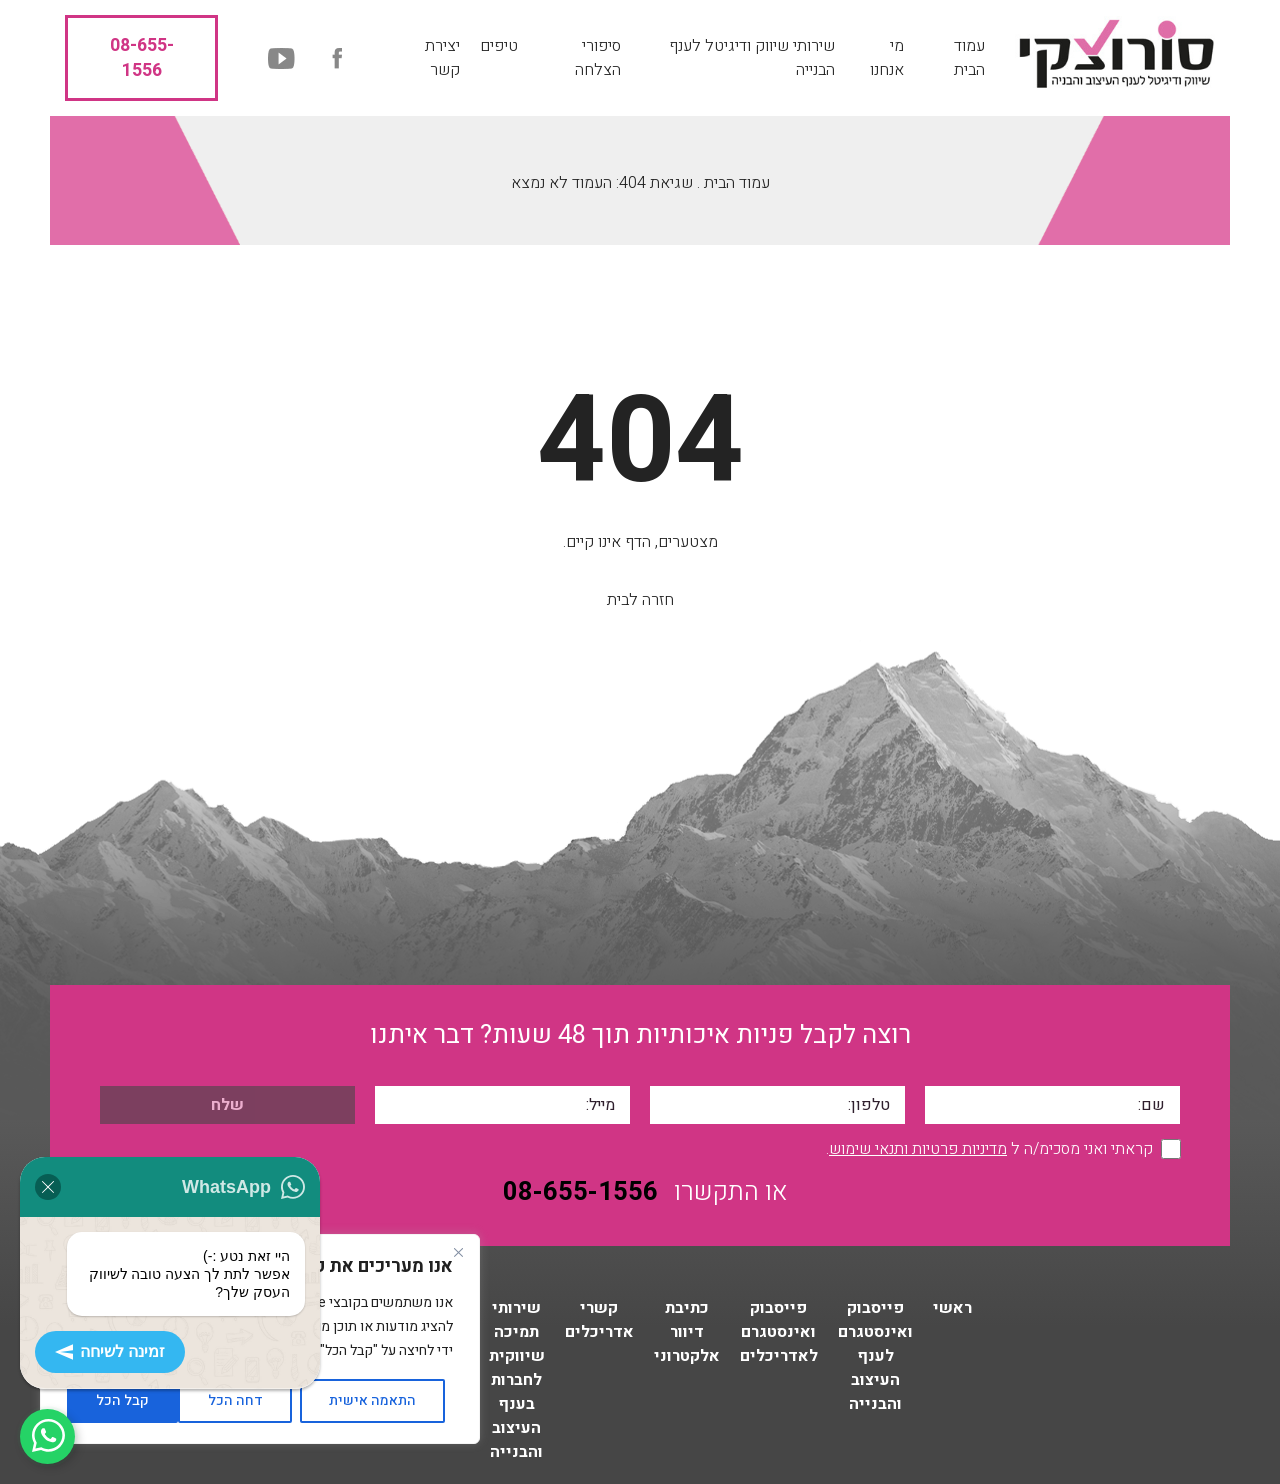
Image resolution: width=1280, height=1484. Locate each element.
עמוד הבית (969, 58)
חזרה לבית (640, 600)
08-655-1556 (142, 58)
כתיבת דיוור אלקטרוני (687, 1332)
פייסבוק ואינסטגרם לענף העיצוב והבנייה (875, 1356)
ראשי (952, 1308)
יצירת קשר (442, 58)
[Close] (458, 1252)
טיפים (499, 46)
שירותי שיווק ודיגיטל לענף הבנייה (752, 58)
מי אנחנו (887, 58)
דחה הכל (235, 1400)
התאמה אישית (372, 1400)
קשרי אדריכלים (599, 1320)
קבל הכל (122, 1400)
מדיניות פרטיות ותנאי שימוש (918, 1149)
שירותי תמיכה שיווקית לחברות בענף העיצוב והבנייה (517, 1380)
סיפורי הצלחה (598, 58)
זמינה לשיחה (110, 1352)
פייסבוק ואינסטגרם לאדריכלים (779, 1332)
